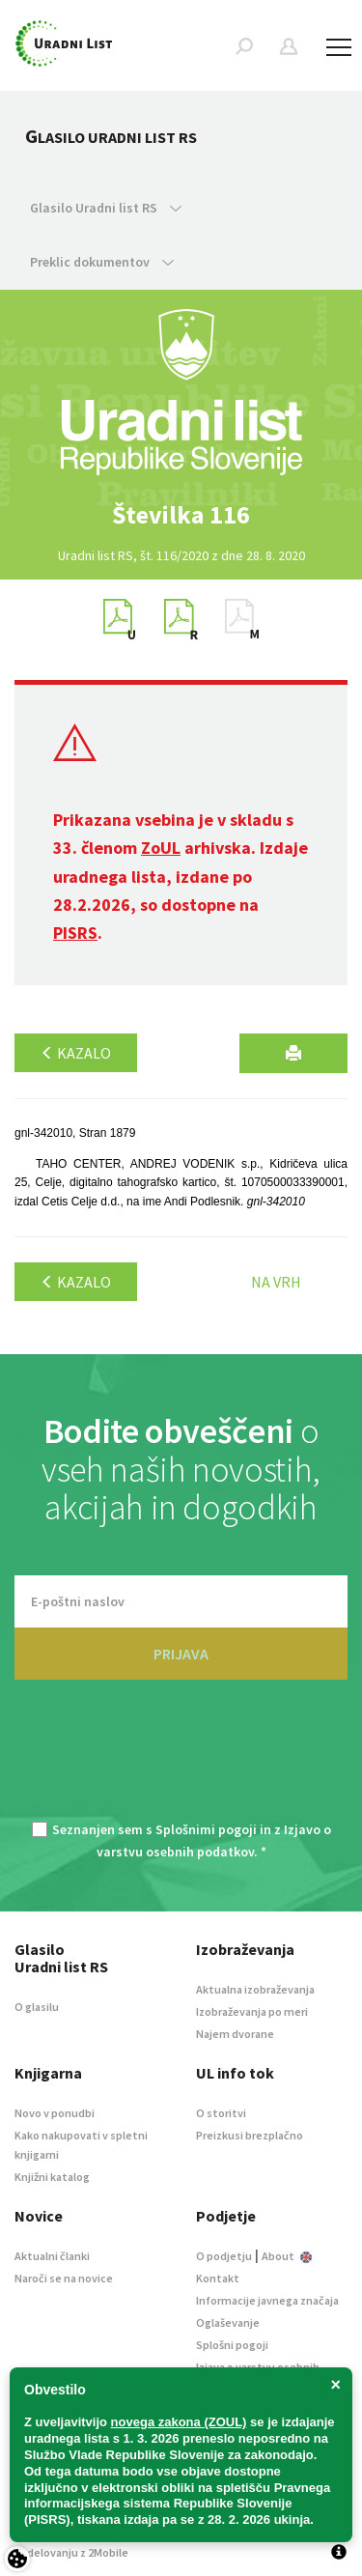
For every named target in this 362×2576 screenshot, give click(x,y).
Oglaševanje (228, 2322)
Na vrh (276, 1281)
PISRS (75, 932)
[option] (181, 515)
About (287, 2256)
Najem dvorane (235, 2033)
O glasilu (36, 2006)
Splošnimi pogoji (206, 1829)
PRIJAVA (181, 1653)
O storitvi (221, 2113)
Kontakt (217, 2278)
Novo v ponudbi (54, 2113)
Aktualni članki (52, 2256)
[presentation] (181, 1761)
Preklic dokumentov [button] (102, 261)
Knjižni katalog (52, 2176)
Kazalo (76, 1052)
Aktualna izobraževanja (255, 1989)
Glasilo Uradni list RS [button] (105, 207)
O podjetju (224, 2256)
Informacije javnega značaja (267, 2300)
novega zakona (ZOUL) (179, 2422)
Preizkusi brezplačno (249, 2135)
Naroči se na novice (63, 2278)
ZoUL (161, 847)
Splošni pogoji (232, 2344)
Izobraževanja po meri (252, 2011)
